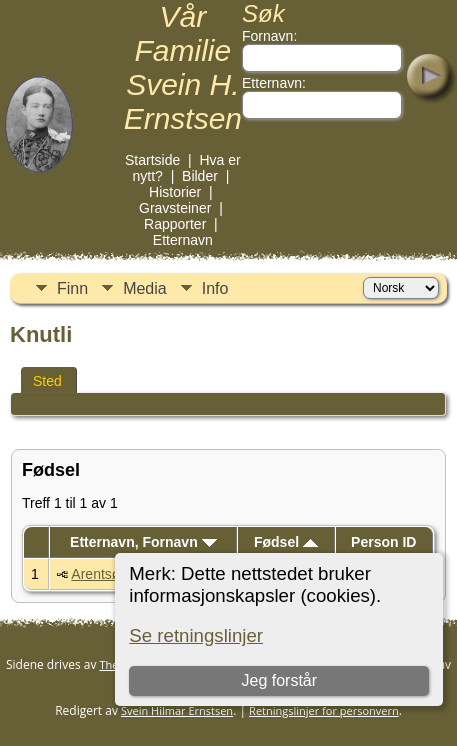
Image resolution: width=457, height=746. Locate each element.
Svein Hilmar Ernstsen (177, 710)
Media (145, 288)
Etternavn (183, 240)
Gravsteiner (175, 208)
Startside (152, 160)
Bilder (200, 176)
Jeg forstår (280, 680)
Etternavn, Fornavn (143, 542)
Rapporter (175, 224)
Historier (175, 192)
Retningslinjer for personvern (324, 710)
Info (215, 288)
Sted (47, 381)
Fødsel (286, 542)
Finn (72, 288)
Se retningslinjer (196, 635)
